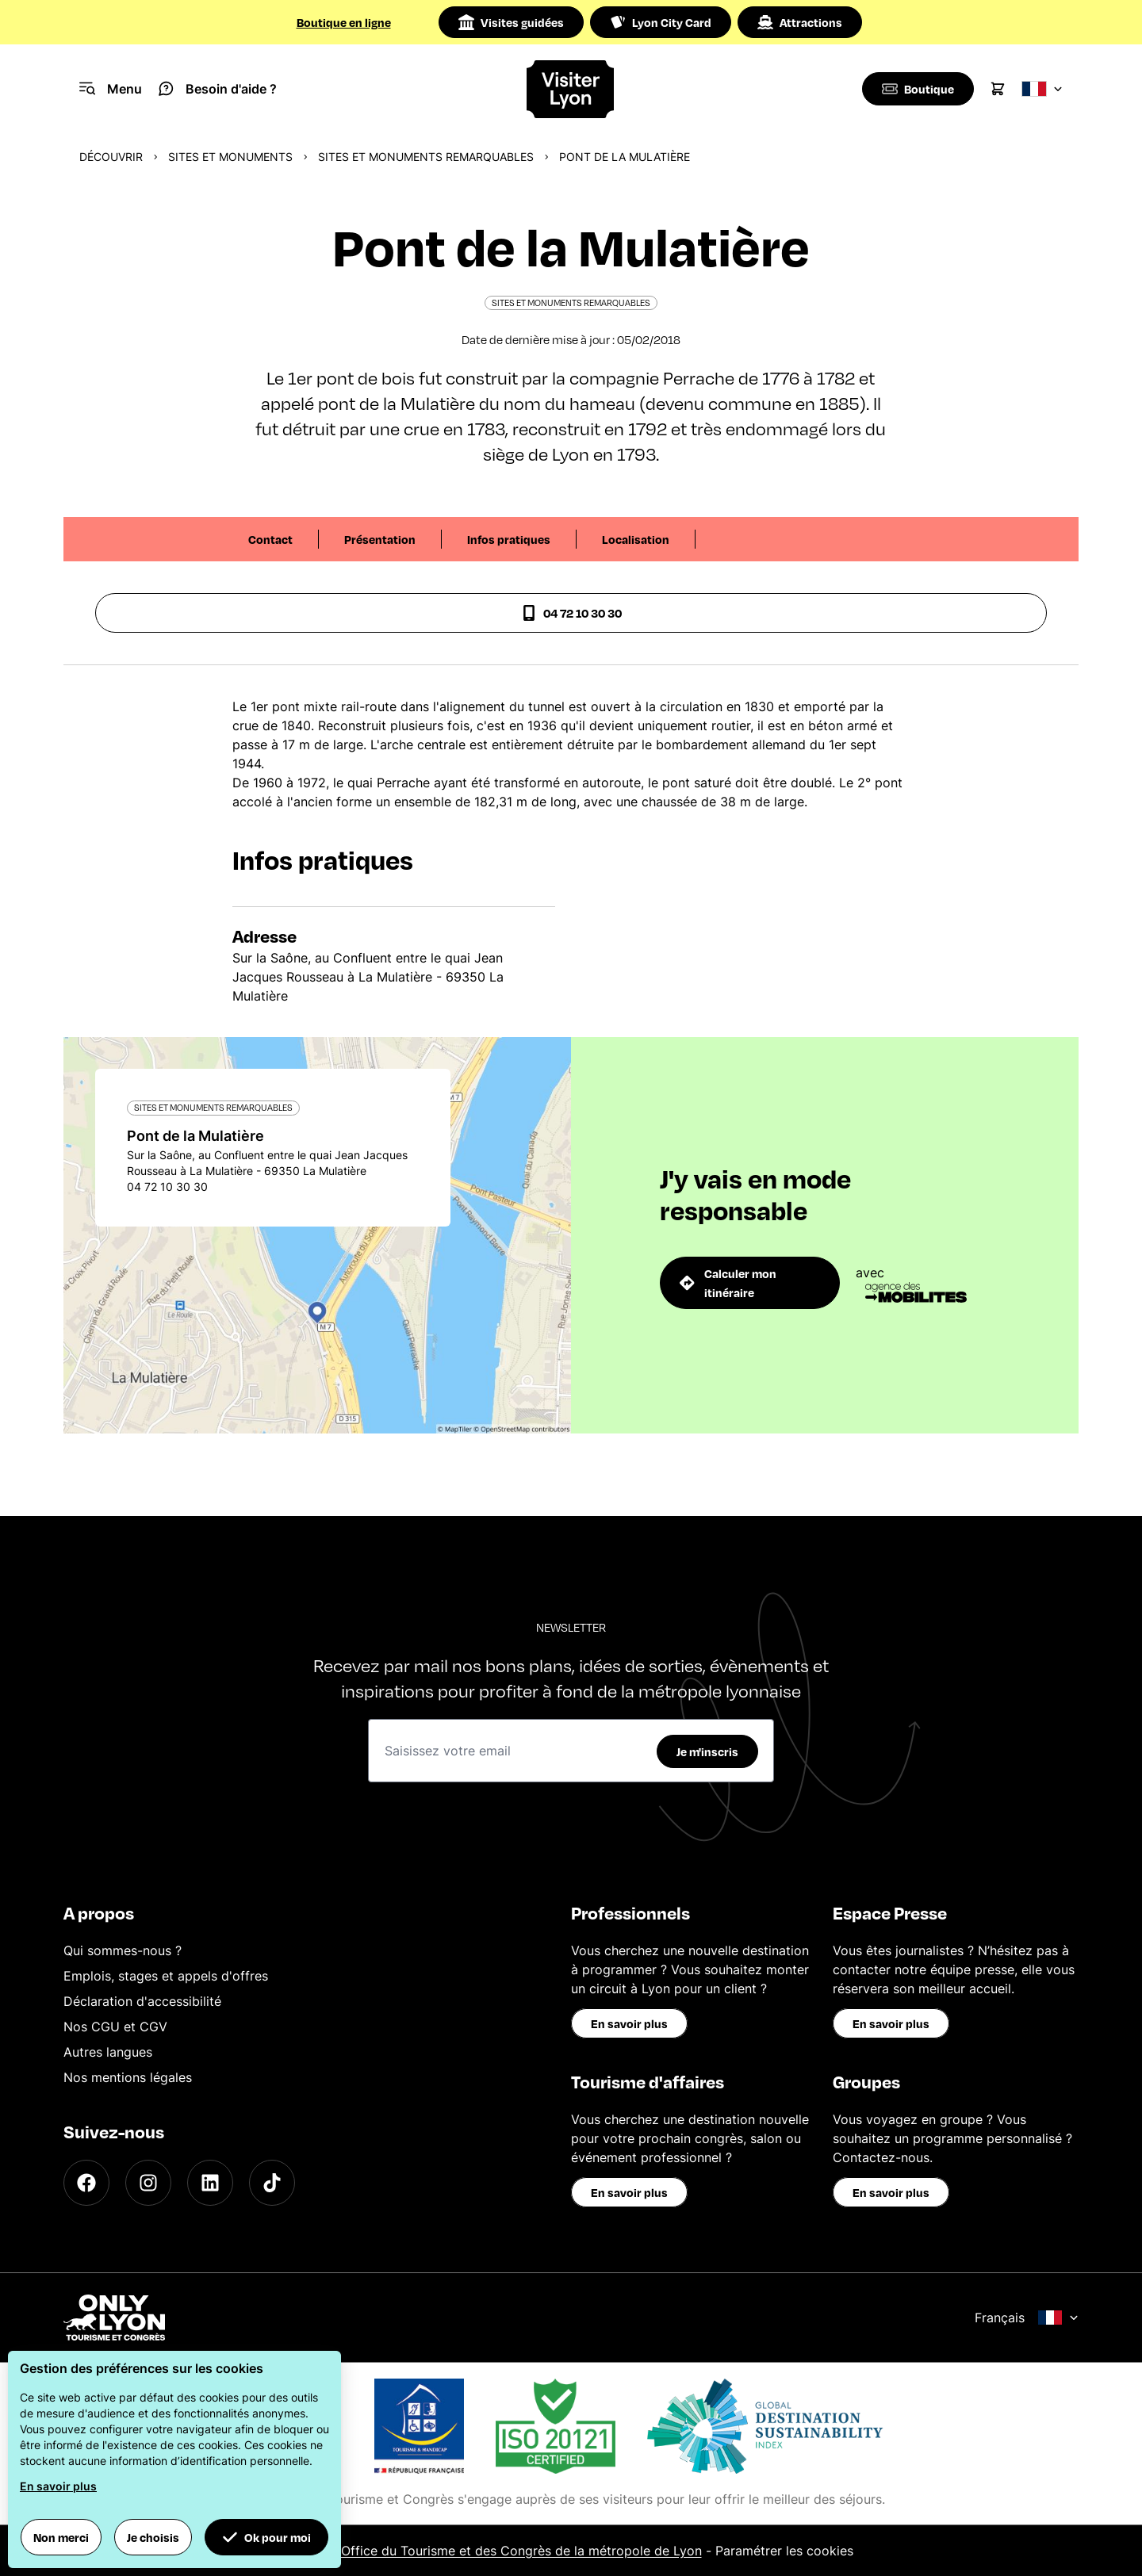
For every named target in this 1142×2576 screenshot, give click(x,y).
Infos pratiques (508, 539)
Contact (270, 539)
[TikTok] (272, 2183)
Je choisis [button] (153, 2537)
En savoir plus (629, 2023)
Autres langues (107, 2052)
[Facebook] (86, 2183)
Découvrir (111, 156)
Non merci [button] (61, 2537)
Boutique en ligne (344, 22)
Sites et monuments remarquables (426, 156)
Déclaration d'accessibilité (142, 2001)
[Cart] (998, 89)
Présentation (380, 539)
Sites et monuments (230, 156)
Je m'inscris (707, 1751)
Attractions (799, 22)
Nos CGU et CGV (115, 2026)
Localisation (635, 539)
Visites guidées (511, 22)
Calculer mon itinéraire (728, 1282)
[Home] (570, 89)
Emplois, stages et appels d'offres (165, 1976)
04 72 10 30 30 (571, 613)
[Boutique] (916, 88)
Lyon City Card (660, 22)
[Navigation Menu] (110, 88)
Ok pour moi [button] (266, 2537)
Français (1027, 2317)
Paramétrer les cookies (784, 2551)
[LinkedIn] (210, 2183)
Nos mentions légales (127, 2077)
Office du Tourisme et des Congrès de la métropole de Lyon (521, 2551)
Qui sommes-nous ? (122, 1950)
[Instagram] (148, 2183)
